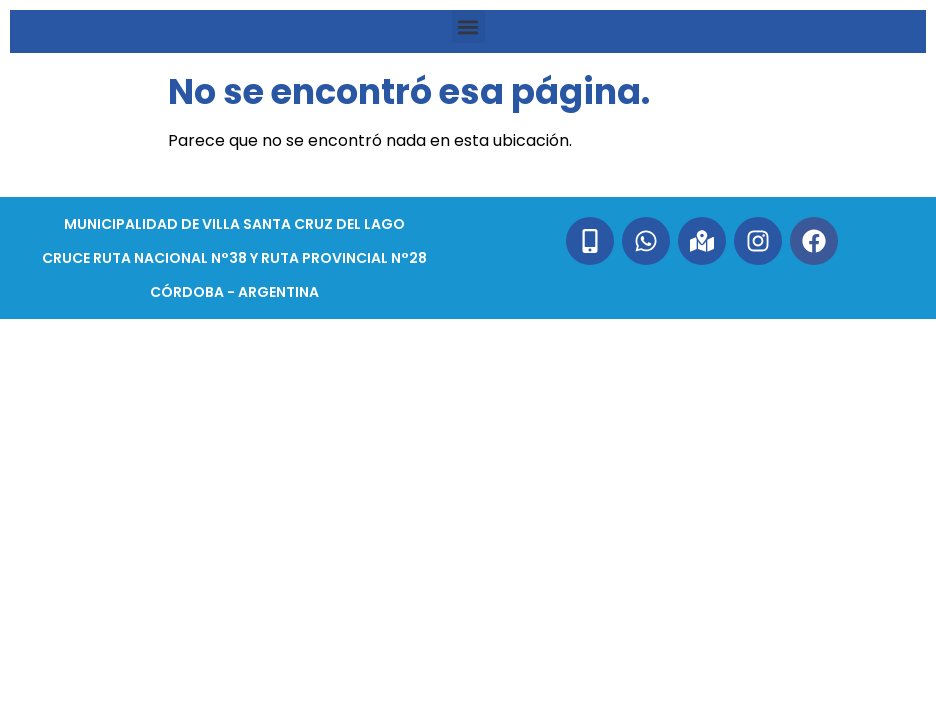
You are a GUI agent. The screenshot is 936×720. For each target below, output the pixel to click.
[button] (468, 26)
